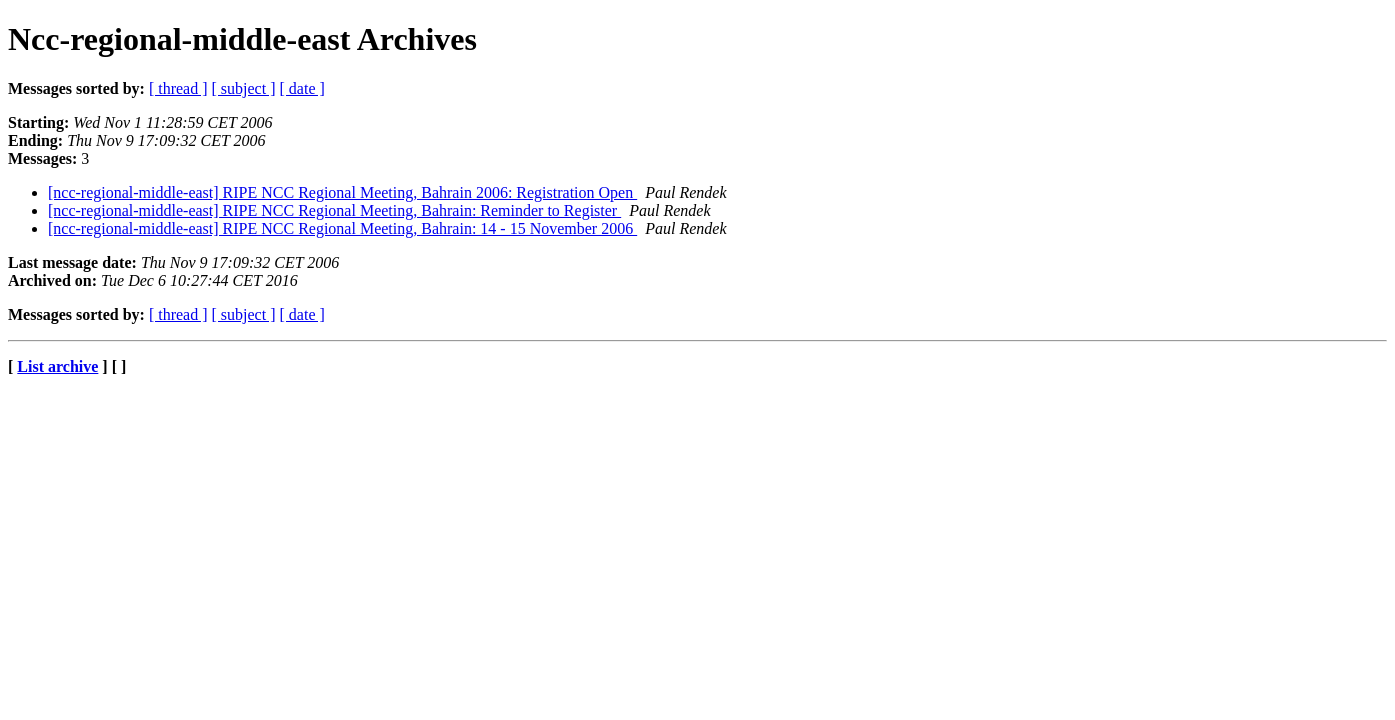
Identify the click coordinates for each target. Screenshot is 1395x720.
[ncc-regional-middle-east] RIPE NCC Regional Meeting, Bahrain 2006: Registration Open (342, 192)
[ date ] (302, 88)
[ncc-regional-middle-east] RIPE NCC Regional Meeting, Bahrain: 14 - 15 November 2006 (342, 228)
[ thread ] (178, 88)
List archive (57, 366)
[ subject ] (244, 88)
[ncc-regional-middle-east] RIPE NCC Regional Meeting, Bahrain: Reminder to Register (334, 210)
